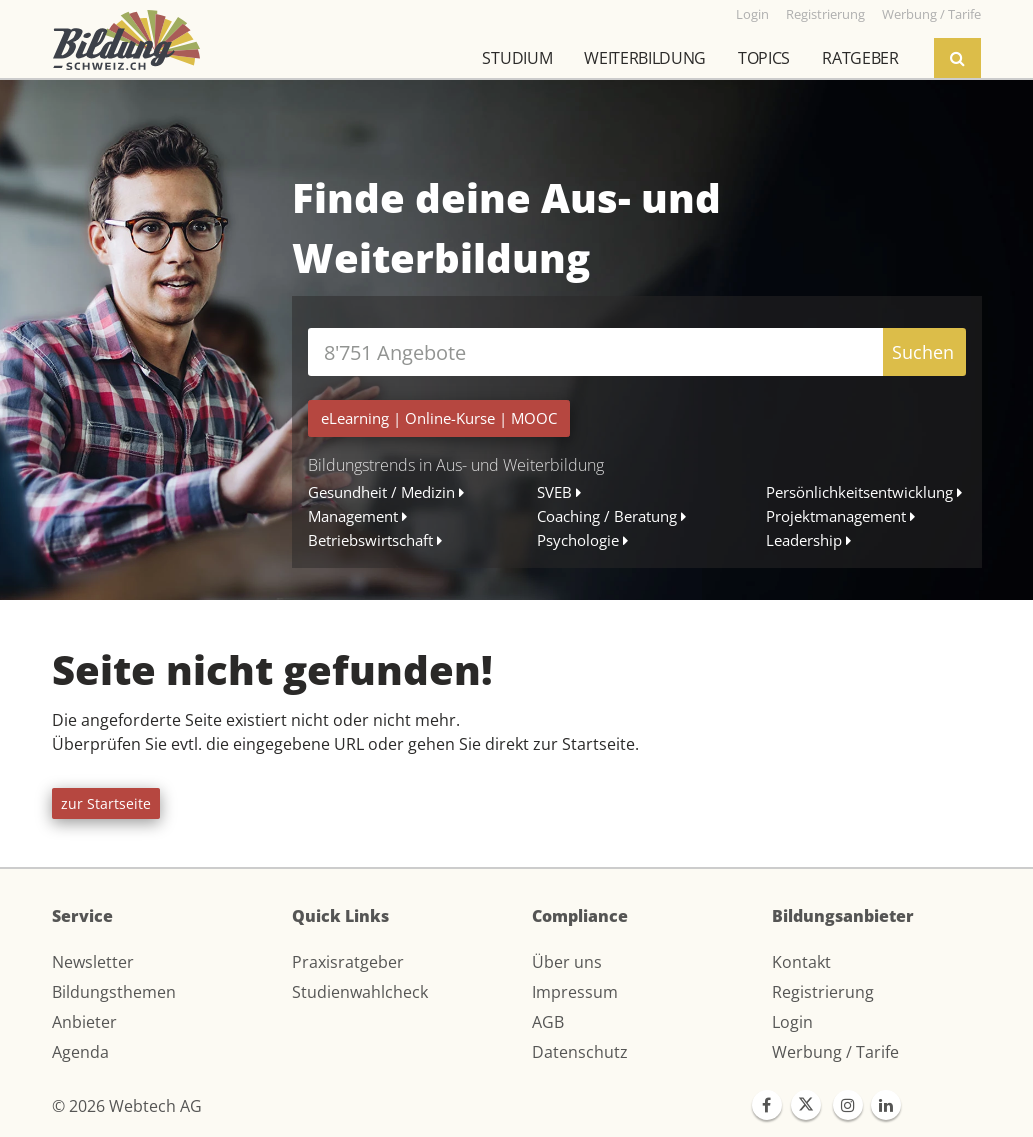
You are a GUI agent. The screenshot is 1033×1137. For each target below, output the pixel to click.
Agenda (80, 1052)
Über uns (567, 962)
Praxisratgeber (348, 962)
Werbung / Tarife (835, 1052)
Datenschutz (580, 1052)
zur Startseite (106, 803)
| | (439, 418)
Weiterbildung (645, 58)
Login (792, 1022)
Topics (764, 58)
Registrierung (823, 992)
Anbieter (84, 1022)
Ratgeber (860, 58)
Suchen (923, 352)
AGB (548, 1022)
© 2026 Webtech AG (127, 1106)
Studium (517, 58)
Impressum (575, 992)
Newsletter (93, 962)
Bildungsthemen (114, 992)
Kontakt (801, 962)
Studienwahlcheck (360, 992)
